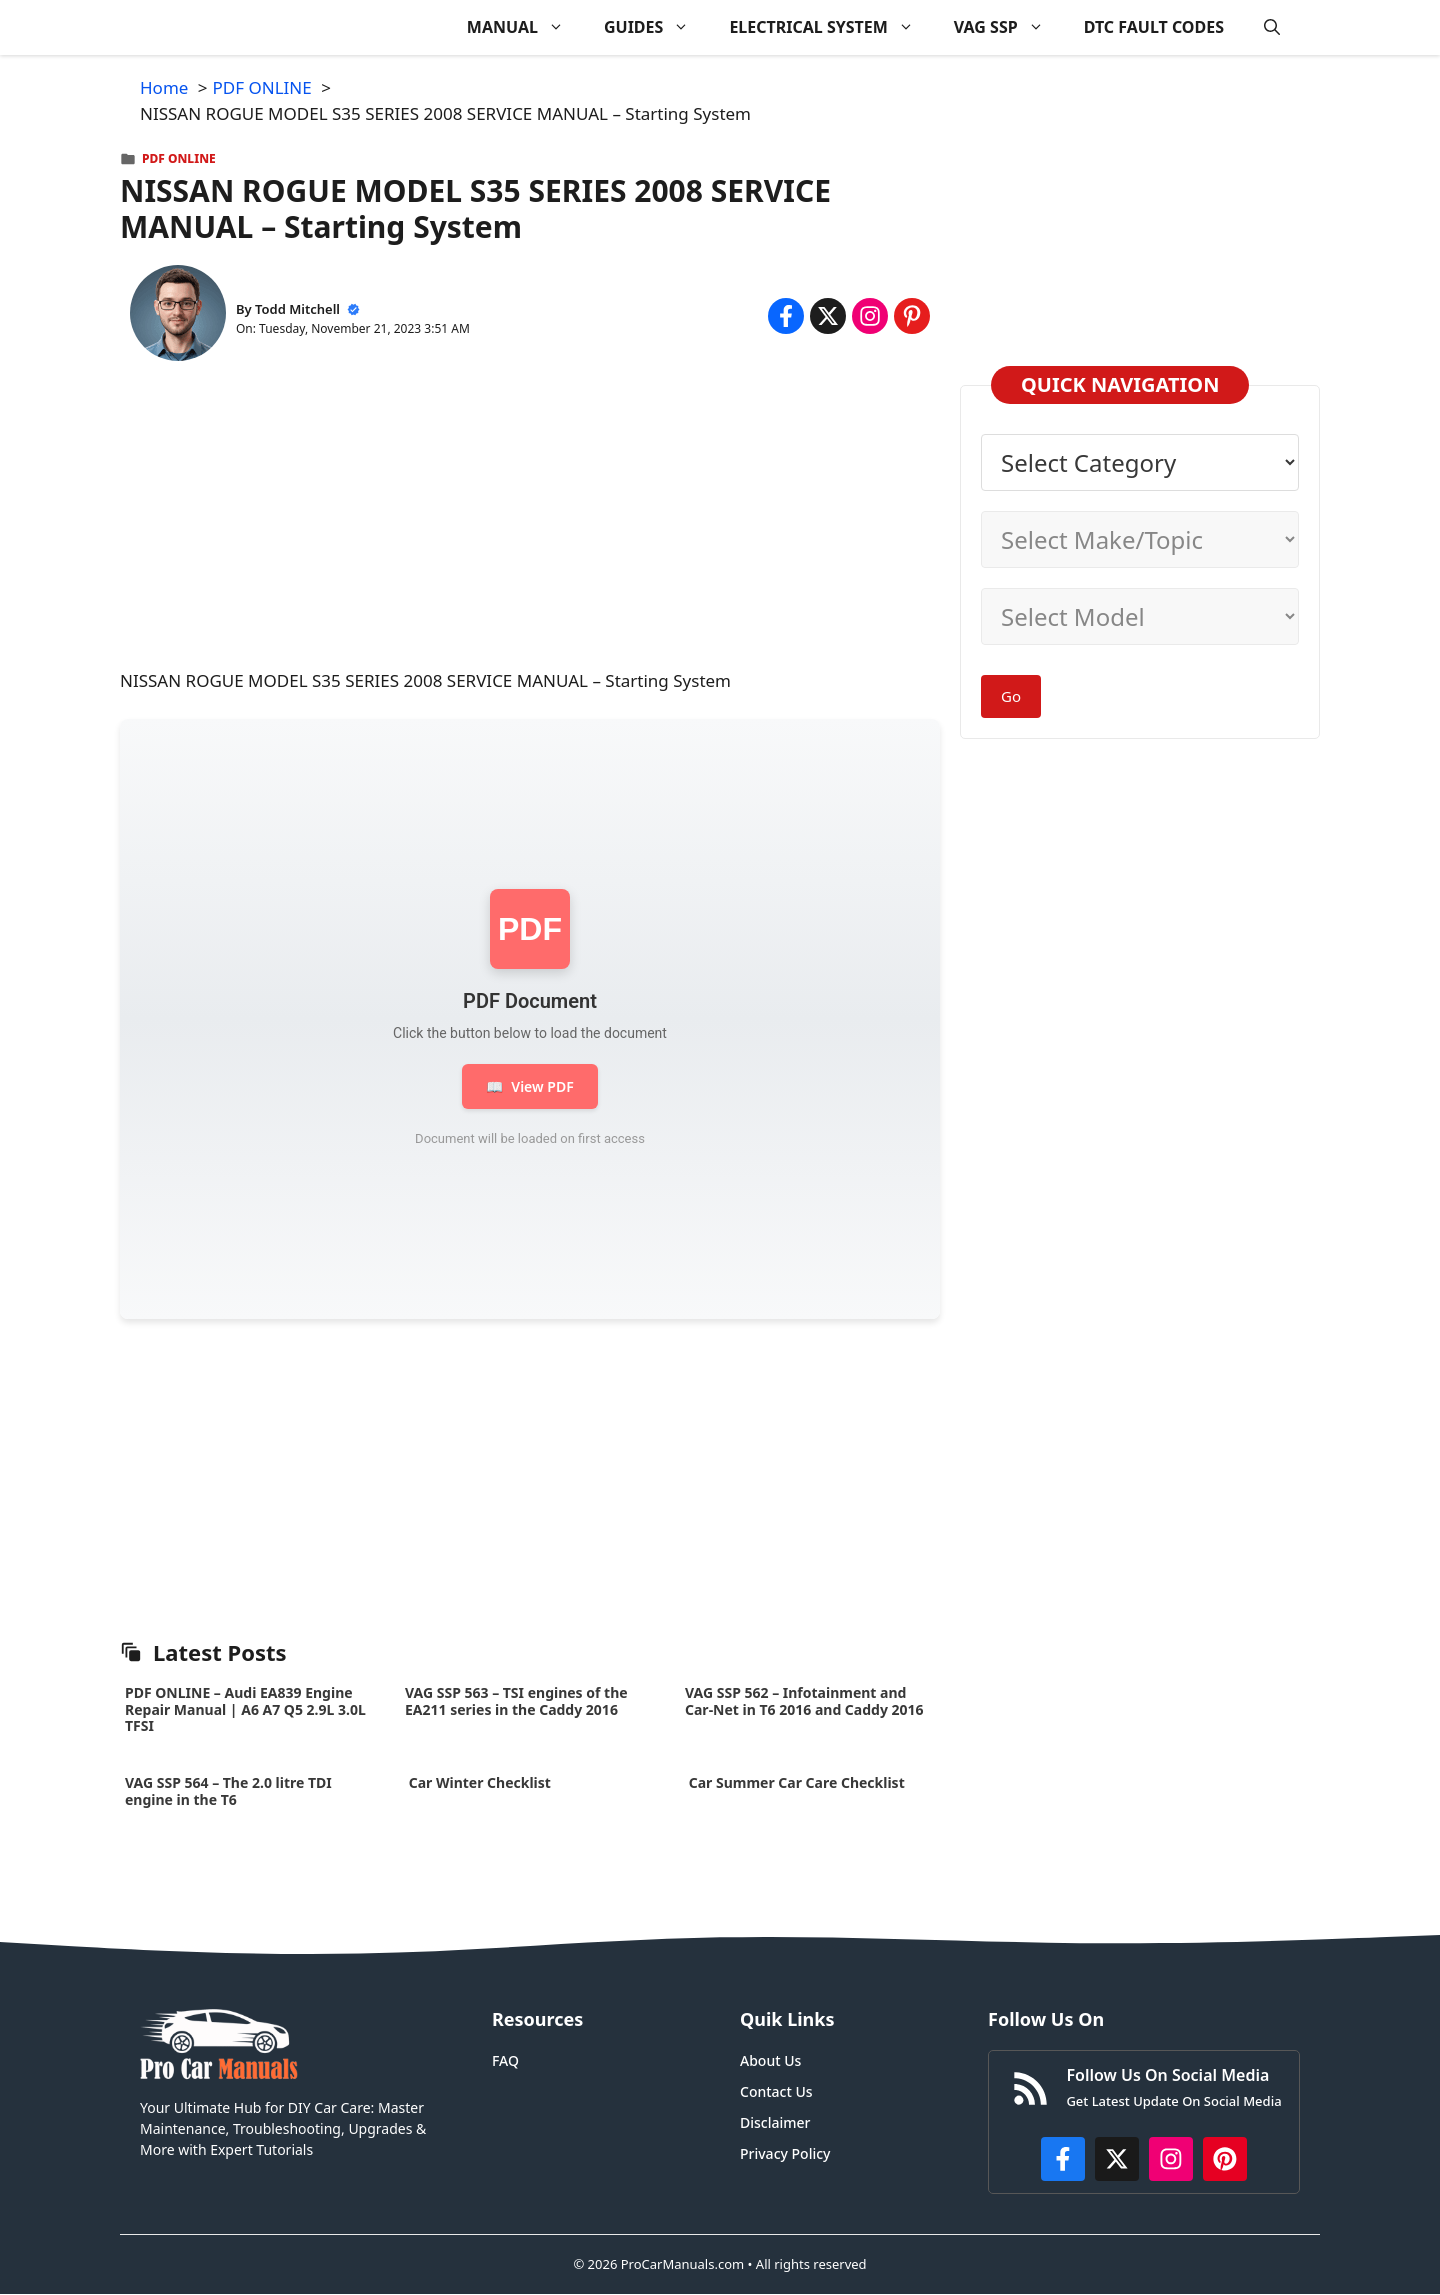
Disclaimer (775, 2122)
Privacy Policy (785, 2153)
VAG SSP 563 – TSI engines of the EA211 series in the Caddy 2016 (516, 1701)
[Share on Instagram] (870, 316)
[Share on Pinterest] (912, 316)
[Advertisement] (530, 528)
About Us (770, 2060)
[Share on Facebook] (786, 316)
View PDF (529, 1086)
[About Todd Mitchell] (178, 316)
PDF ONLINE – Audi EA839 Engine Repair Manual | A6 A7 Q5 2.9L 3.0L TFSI (245, 1709)
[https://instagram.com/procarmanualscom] (1171, 2159)
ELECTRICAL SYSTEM (831, 27)
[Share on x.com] (828, 316)
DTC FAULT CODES (1154, 27)
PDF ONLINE (179, 158)
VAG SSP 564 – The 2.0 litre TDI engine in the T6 (228, 1791)
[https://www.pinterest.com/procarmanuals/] (1225, 2159)
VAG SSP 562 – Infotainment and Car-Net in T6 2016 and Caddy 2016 (804, 1701)
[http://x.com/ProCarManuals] (1117, 2159)
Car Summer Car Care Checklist (796, 1782)
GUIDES (656, 27)
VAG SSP (1009, 27)
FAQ (505, 2060)
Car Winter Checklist (478, 1782)
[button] (1272, 27)
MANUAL (525, 27)
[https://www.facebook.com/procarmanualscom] (1063, 2159)
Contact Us (776, 2091)
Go (1011, 696)
